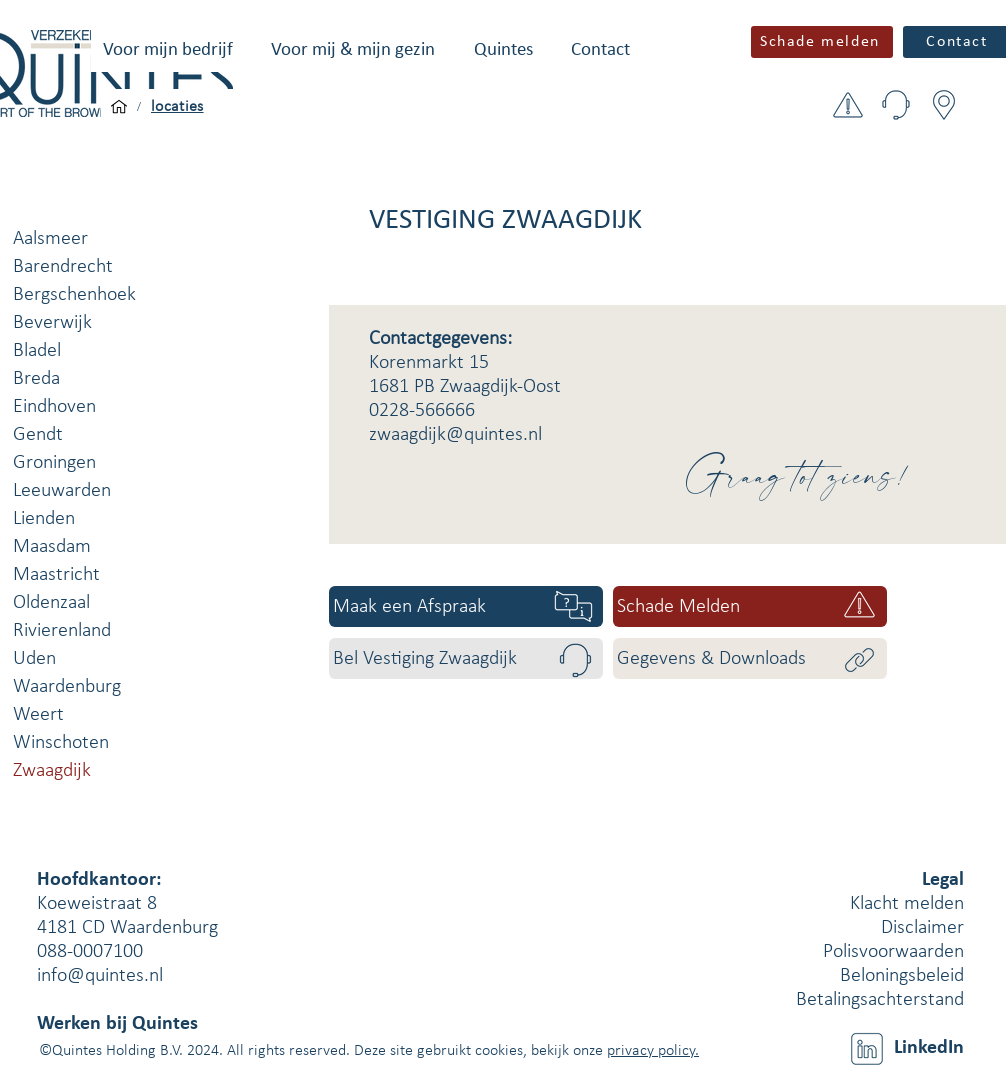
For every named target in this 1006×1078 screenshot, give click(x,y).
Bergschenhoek (74, 295)
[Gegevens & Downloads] (750, 658)
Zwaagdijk (52, 771)
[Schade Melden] (750, 606)
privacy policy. (653, 1051)
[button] (168, 50)
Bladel (37, 351)
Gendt (38, 435)
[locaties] (177, 107)
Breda (36, 379)
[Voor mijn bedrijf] (119, 107)
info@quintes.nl (100, 976)
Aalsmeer (50, 239)
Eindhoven (54, 407)
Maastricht (56, 575)
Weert (38, 715)
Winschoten (61, 743)
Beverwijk (52, 323)
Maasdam (52, 547)
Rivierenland (62, 631)
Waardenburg (67, 687)
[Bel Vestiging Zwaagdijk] (466, 658)
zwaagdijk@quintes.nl (455, 435)
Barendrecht (63, 267)
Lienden (44, 519)
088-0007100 (90, 952)
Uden (34, 659)
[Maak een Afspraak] (466, 606)
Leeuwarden (62, 491)
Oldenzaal (51, 603)
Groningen (54, 463)
